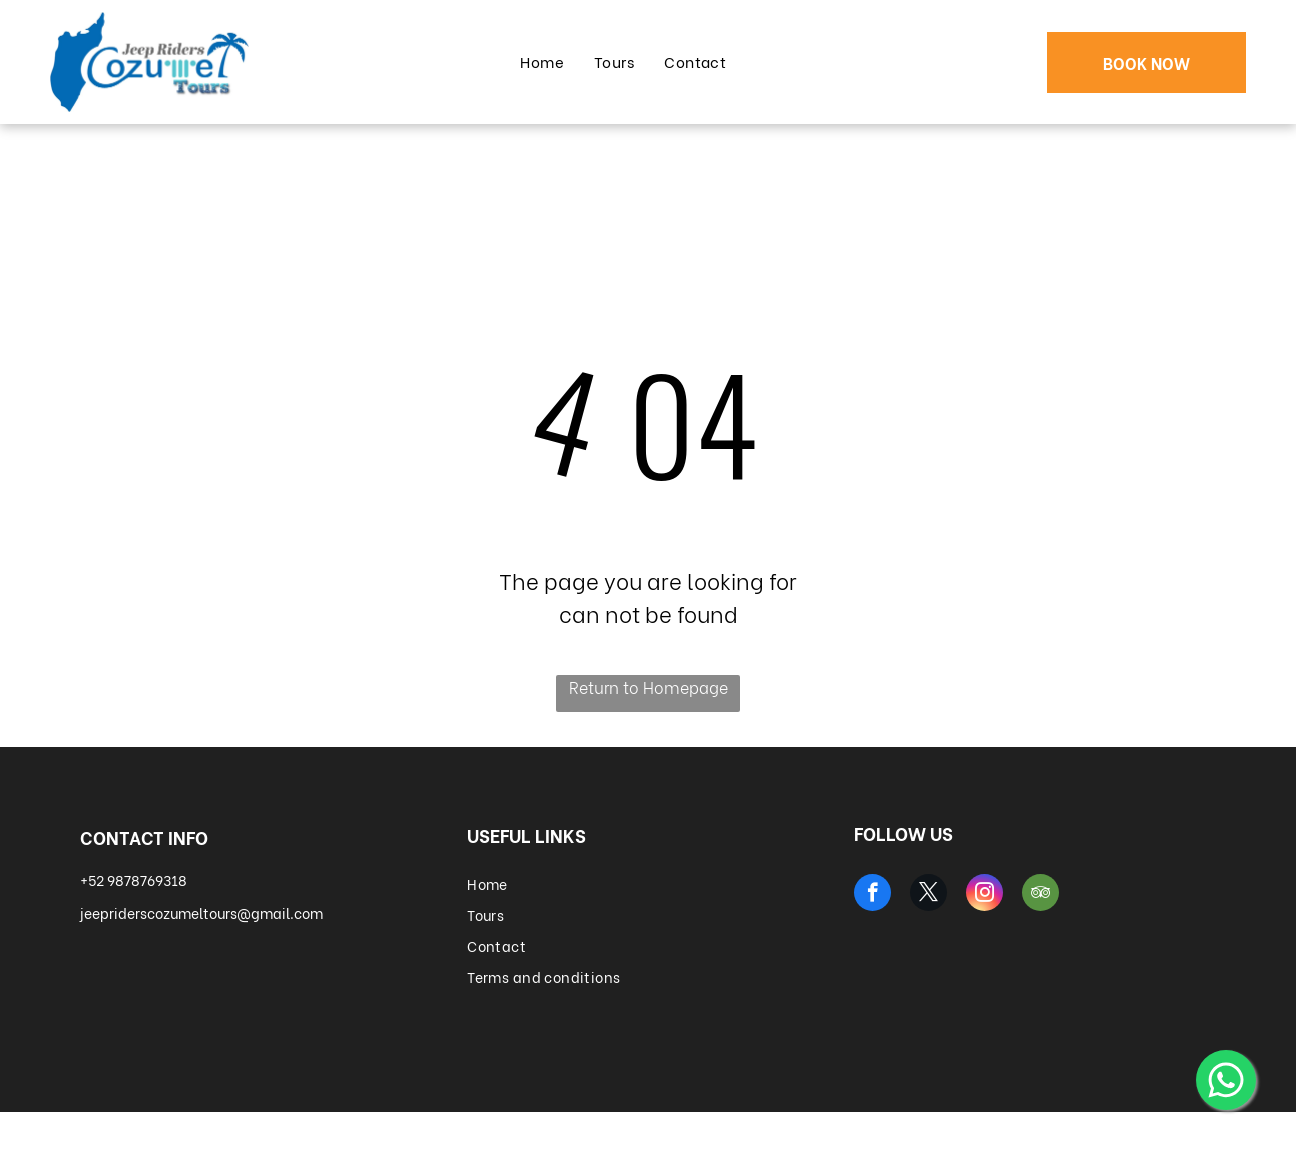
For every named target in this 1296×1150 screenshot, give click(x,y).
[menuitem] (542, 61)
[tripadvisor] (1040, 895)
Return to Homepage (648, 686)
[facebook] (872, 895)
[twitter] (928, 895)
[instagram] (984, 895)
